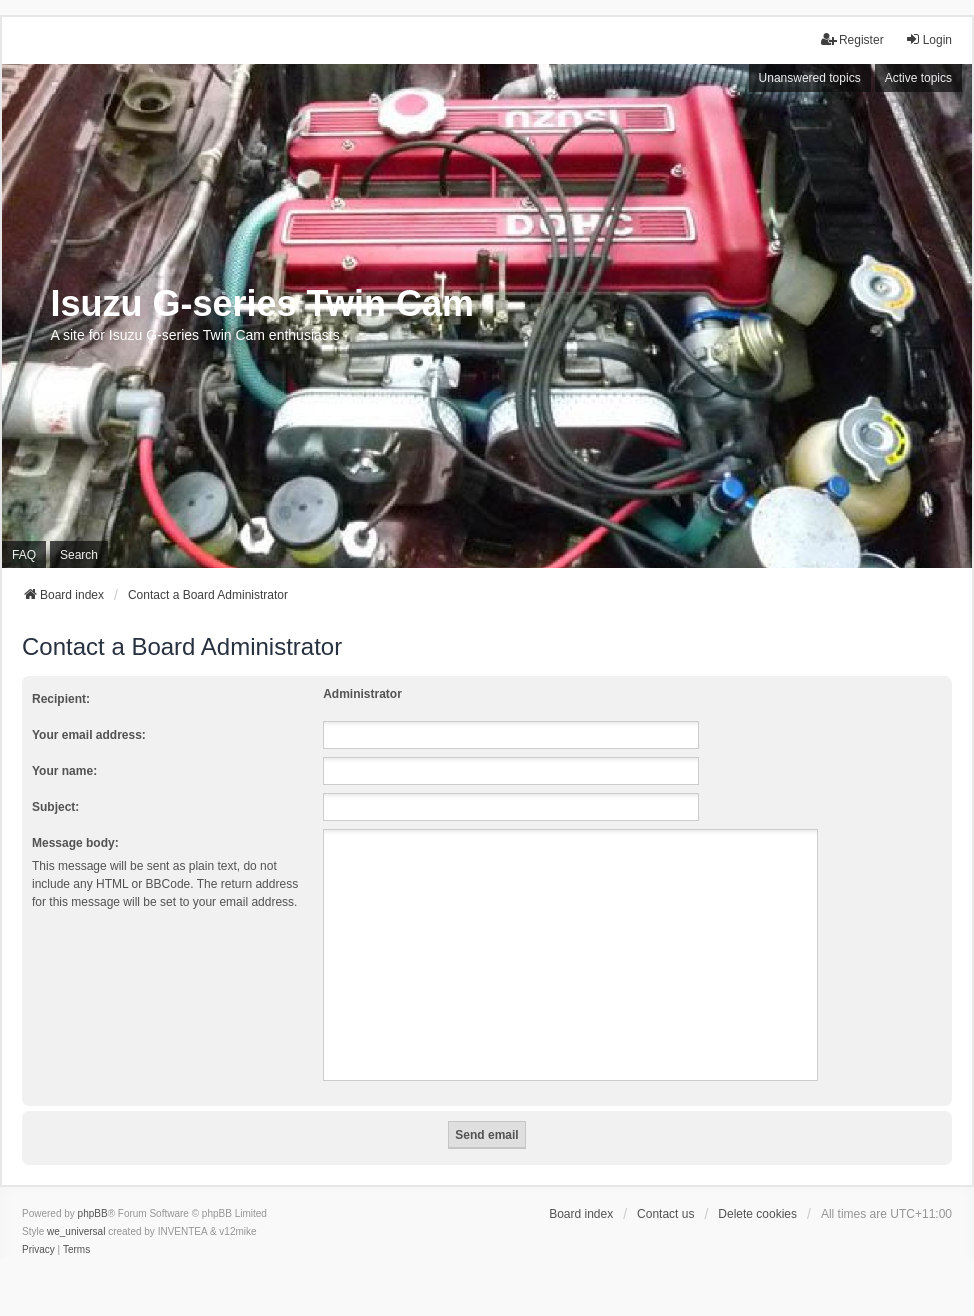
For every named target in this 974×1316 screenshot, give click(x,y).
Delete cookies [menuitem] (757, 1214)
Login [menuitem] (928, 39)
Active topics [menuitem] (918, 78)
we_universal (76, 1231)
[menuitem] (38, 1250)
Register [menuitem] (852, 39)
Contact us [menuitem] (665, 1214)
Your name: (64, 771)
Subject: (55, 807)
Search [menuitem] (79, 555)
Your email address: (89, 735)
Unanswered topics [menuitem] (810, 78)
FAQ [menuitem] (24, 555)
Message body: (75, 843)
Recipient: (61, 699)
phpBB (93, 1213)
